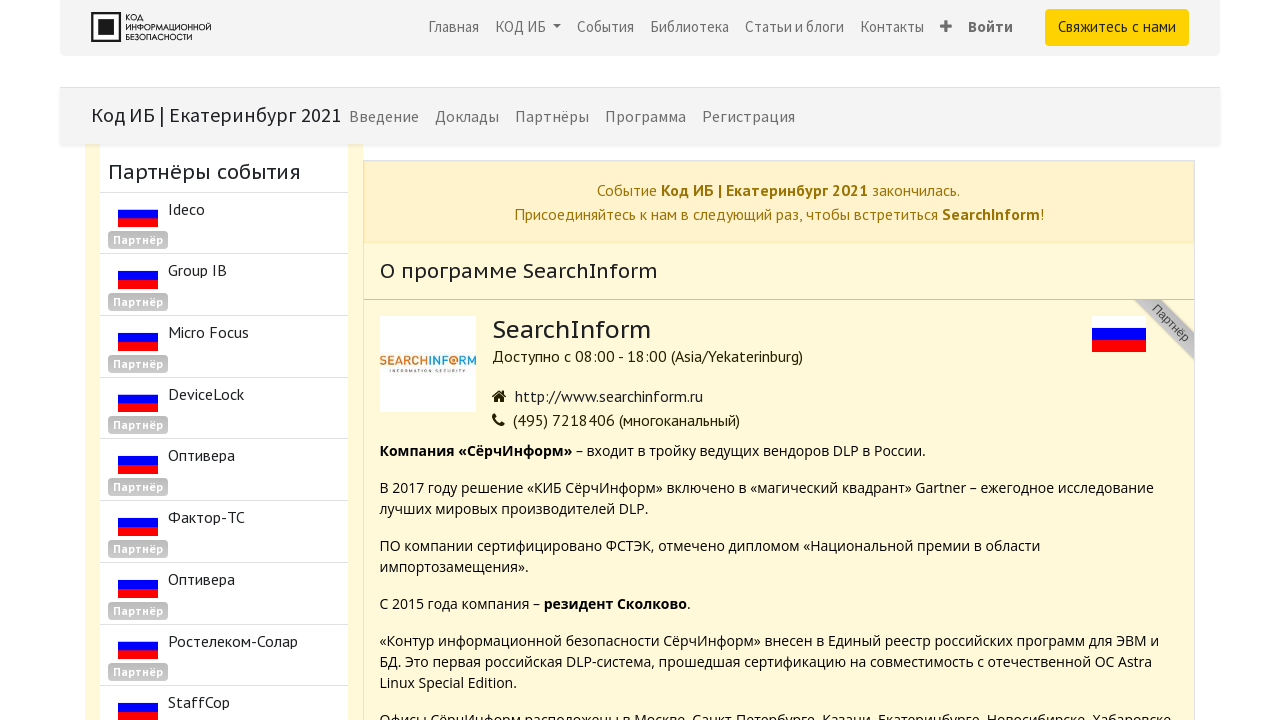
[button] (946, 27)
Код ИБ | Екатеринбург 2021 (216, 114)
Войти (990, 26)
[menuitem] (453, 27)
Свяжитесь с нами (1117, 26)
